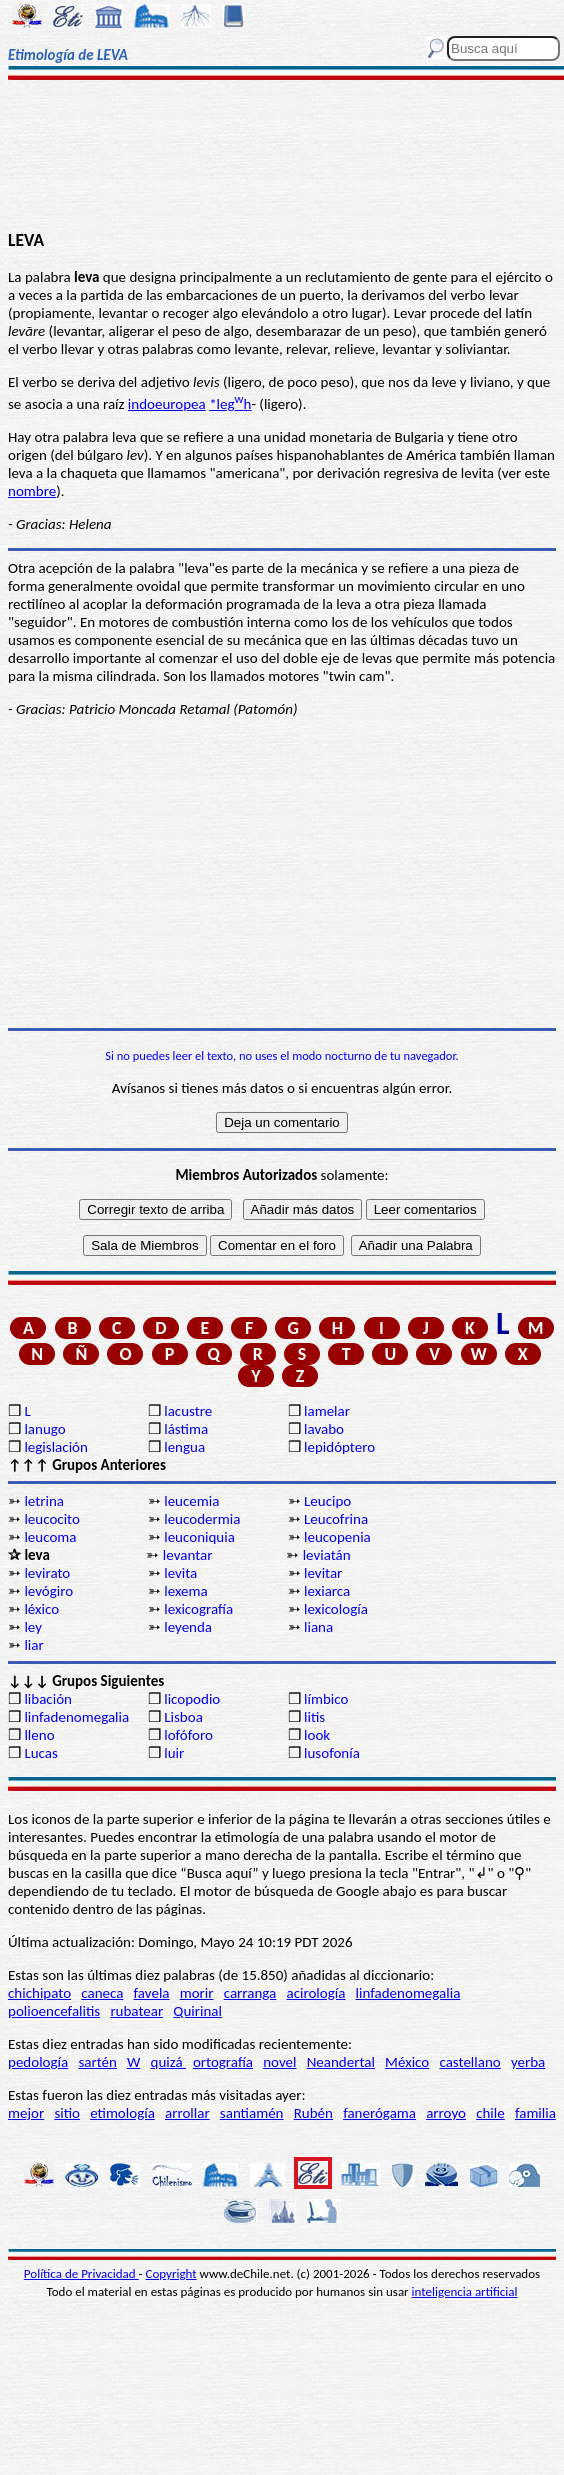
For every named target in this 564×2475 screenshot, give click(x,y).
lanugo (44, 1429)
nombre (32, 491)
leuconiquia (199, 1537)
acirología (315, 1993)
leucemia (191, 1501)
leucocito (52, 1519)
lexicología (336, 1609)
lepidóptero (339, 1447)
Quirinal (197, 2011)
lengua (184, 1447)
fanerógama (379, 2113)
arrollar (187, 2113)
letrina (44, 1501)
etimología (122, 2113)
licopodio (192, 1699)
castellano (469, 2062)
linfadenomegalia (76, 1717)
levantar (188, 1555)
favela (152, 1993)
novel (279, 2062)
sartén (97, 2062)
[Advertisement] (282, 157)
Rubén (313, 2113)
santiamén (252, 2113)
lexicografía (198, 1609)
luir (174, 1753)
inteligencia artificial (465, 2291)
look (317, 1735)
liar (33, 1645)
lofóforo (188, 1735)
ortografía (223, 2062)
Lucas (40, 1753)
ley (33, 1627)
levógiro (48, 1591)
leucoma (50, 1537)
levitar (323, 1573)
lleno (39, 1735)
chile (490, 2113)
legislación (55, 1447)
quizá (168, 2062)
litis (314, 1717)
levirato (47, 1573)
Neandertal (341, 2062)
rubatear (136, 2011)
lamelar (327, 1411)
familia (535, 2113)
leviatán (327, 1555)
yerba (528, 2062)
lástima (186, 1429)
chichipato (39, 1993)
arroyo (446, 2113)
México (407, 2062)
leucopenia (337, 1537)
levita (180, 1573)
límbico (326, 1699)
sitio (67, 2113)
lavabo (324, 1429)
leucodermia (202, 1519)
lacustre (188, 1411)
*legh (230, 404)
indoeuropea (167, 404)
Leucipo (327, 1501)
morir (197, 1993)
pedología (38, 2062)
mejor (26, 2113)
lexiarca (327, 1591)
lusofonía (332, 1753)
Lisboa (183, 1717)
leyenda (188, 1627)
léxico (41, 1609)
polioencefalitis (54, 2011)
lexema (185, 1591)
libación (48, 1699)
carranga (250, 1993)
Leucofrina (336, 1519)
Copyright (171, 2273)
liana (318, 1627)
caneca (102, 1993)
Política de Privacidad (81, 2273)
